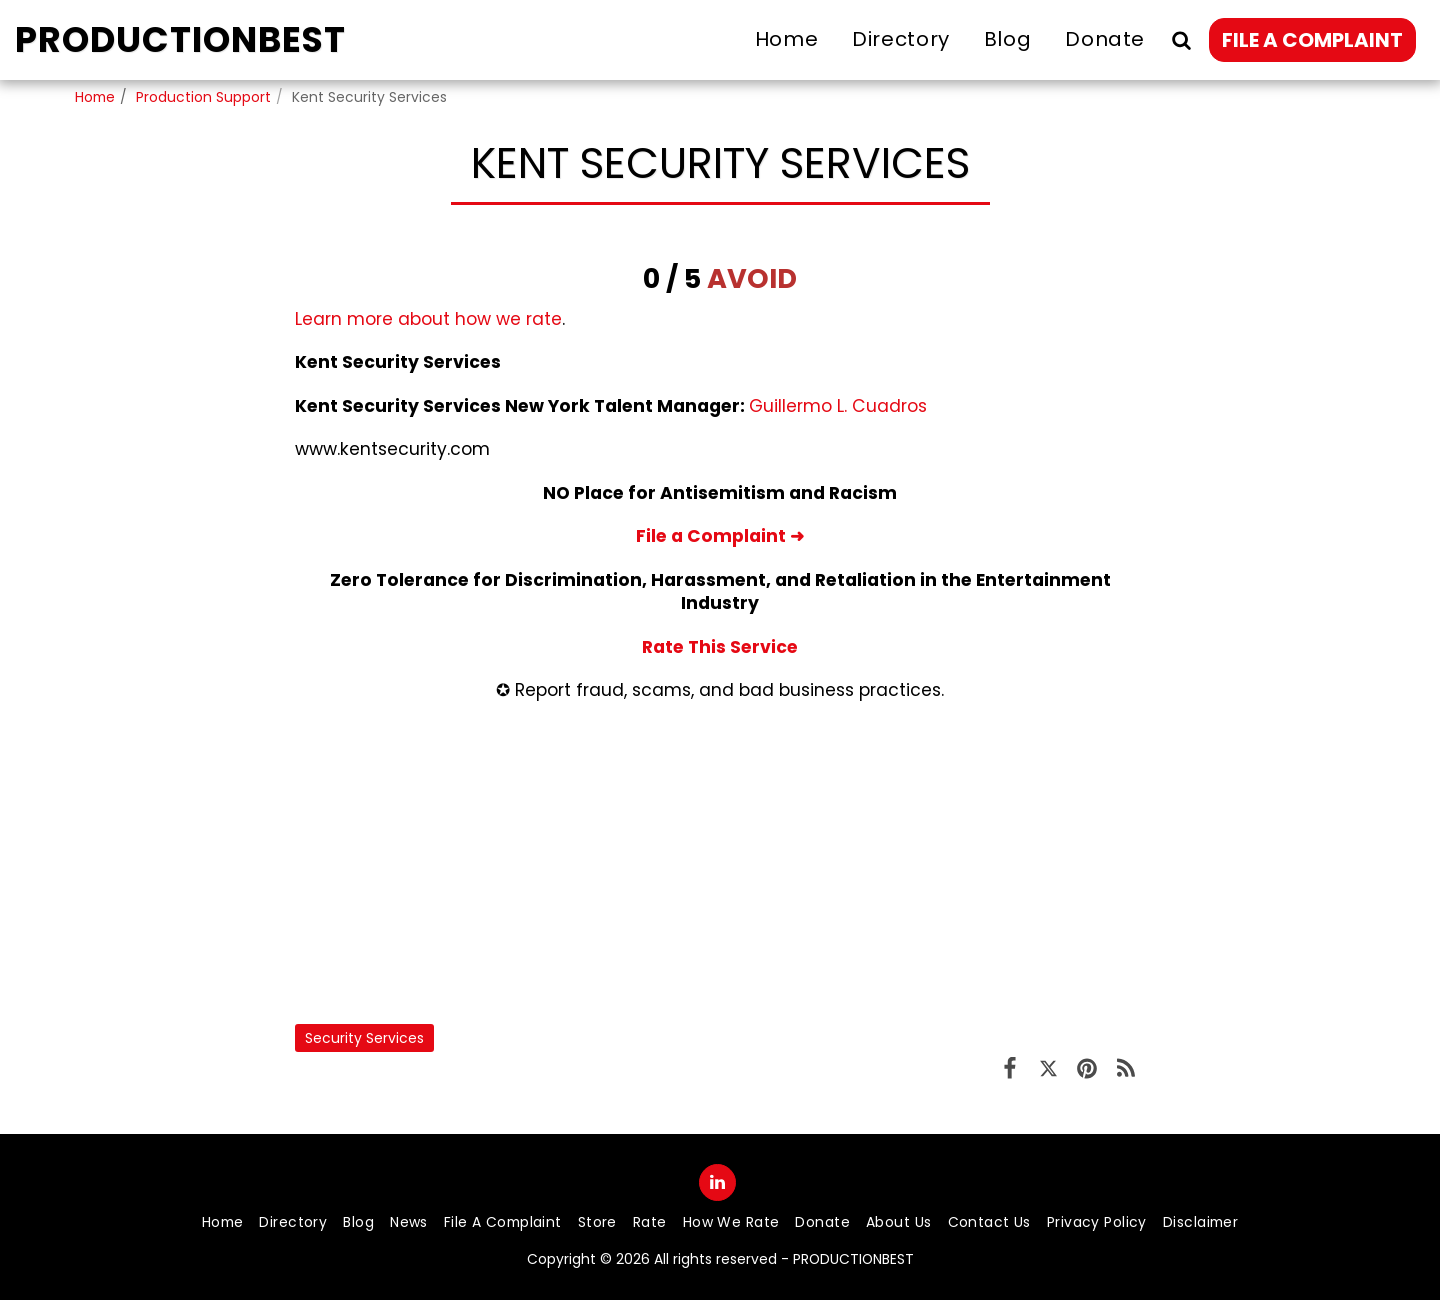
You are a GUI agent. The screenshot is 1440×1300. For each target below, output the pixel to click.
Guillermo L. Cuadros (838, 406)
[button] (1181, 39)
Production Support (203, 97)
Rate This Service (720, 647)
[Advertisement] (720, 863)
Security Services (364, 1038)
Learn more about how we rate (428, 319)
